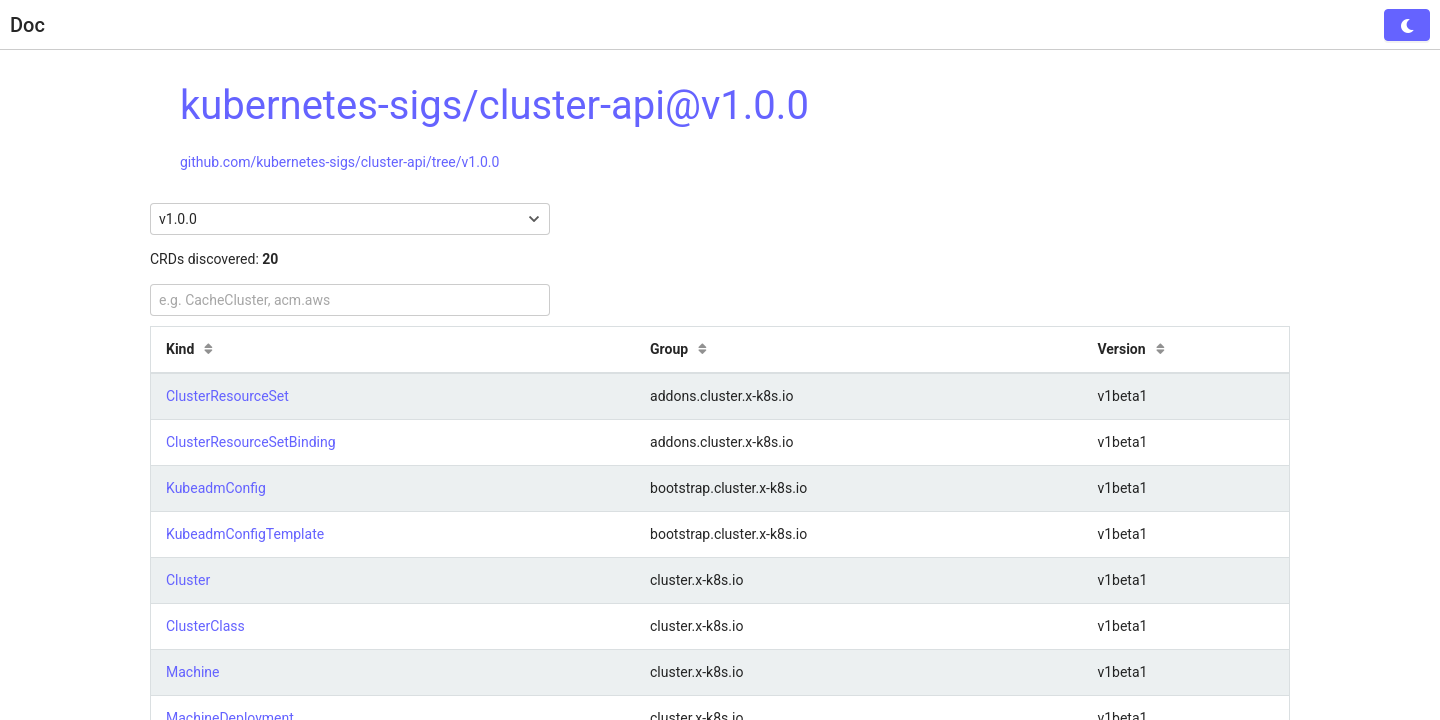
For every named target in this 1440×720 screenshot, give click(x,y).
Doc (27, 25)
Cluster (188, 580)
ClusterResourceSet (227, 396)
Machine (192, 672)
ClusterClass (205, 626)
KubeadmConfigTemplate (245, 534)
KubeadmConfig (216, 488)
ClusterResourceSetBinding (251, 442)
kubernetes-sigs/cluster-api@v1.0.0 (494, 105)
